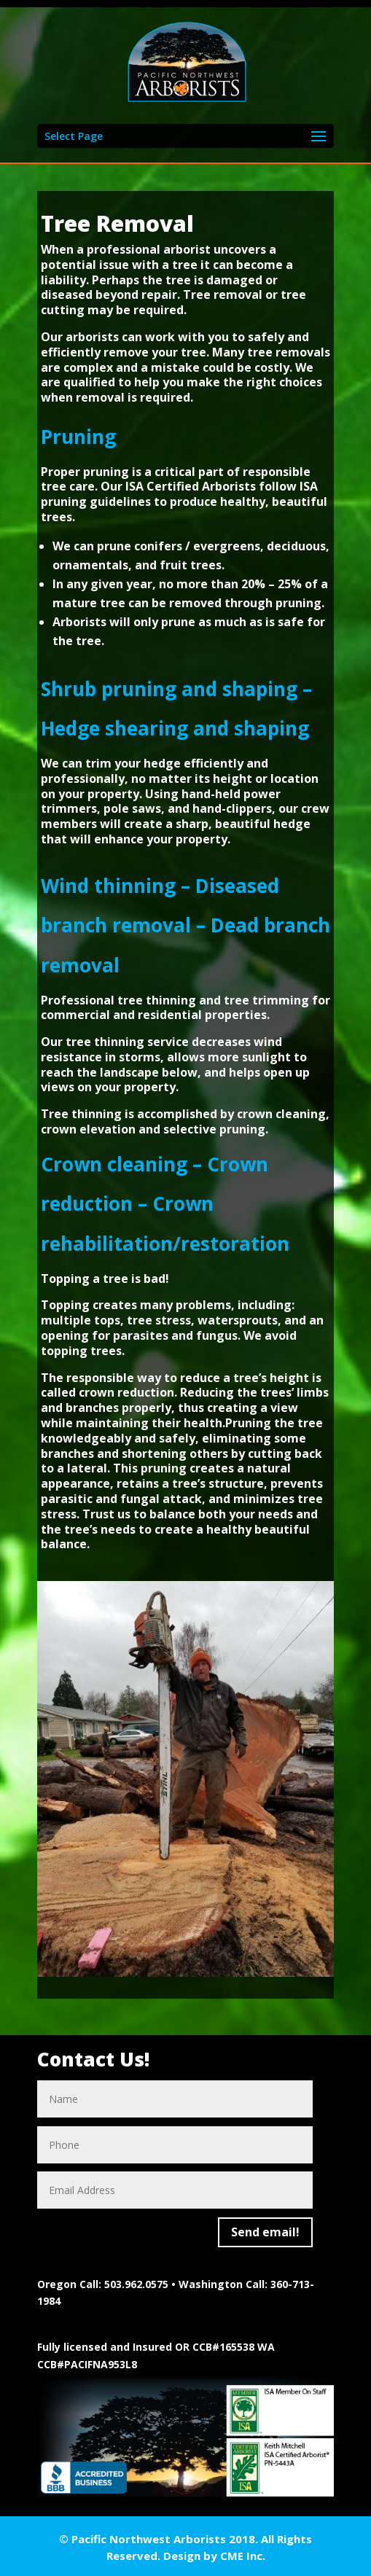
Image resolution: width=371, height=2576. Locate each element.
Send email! (265, 2232)
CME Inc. (242, 2555)
